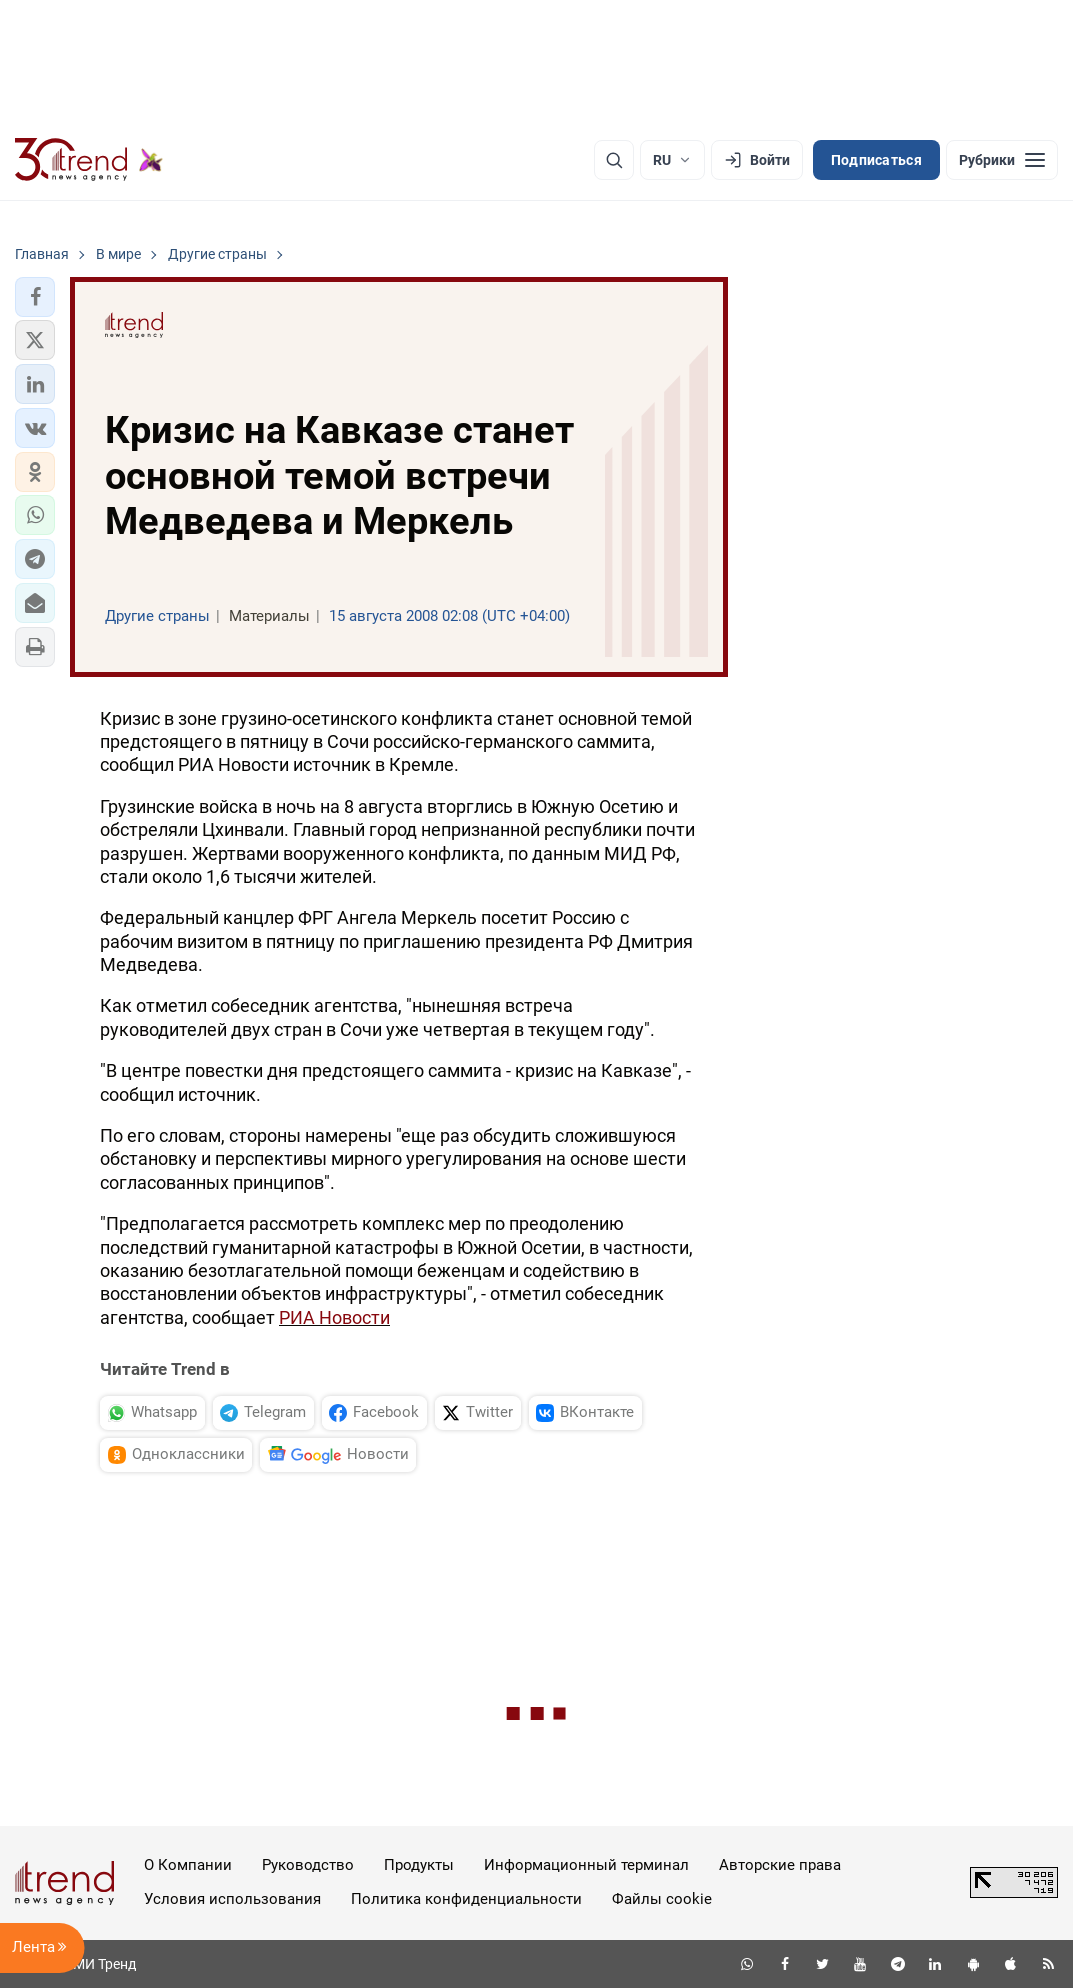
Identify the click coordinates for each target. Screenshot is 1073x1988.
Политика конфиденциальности (466, 1899)
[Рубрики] (1002, 160)
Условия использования (232, 1899)
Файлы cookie (662, 1899)
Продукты (419, 1865)
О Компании (188, 1865)
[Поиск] (614, 160)
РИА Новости (334, 1317)
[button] (35, 297)
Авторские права (780, 1865)
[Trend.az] (89, 160)
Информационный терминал (586, 1865)
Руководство (308, 1865)
